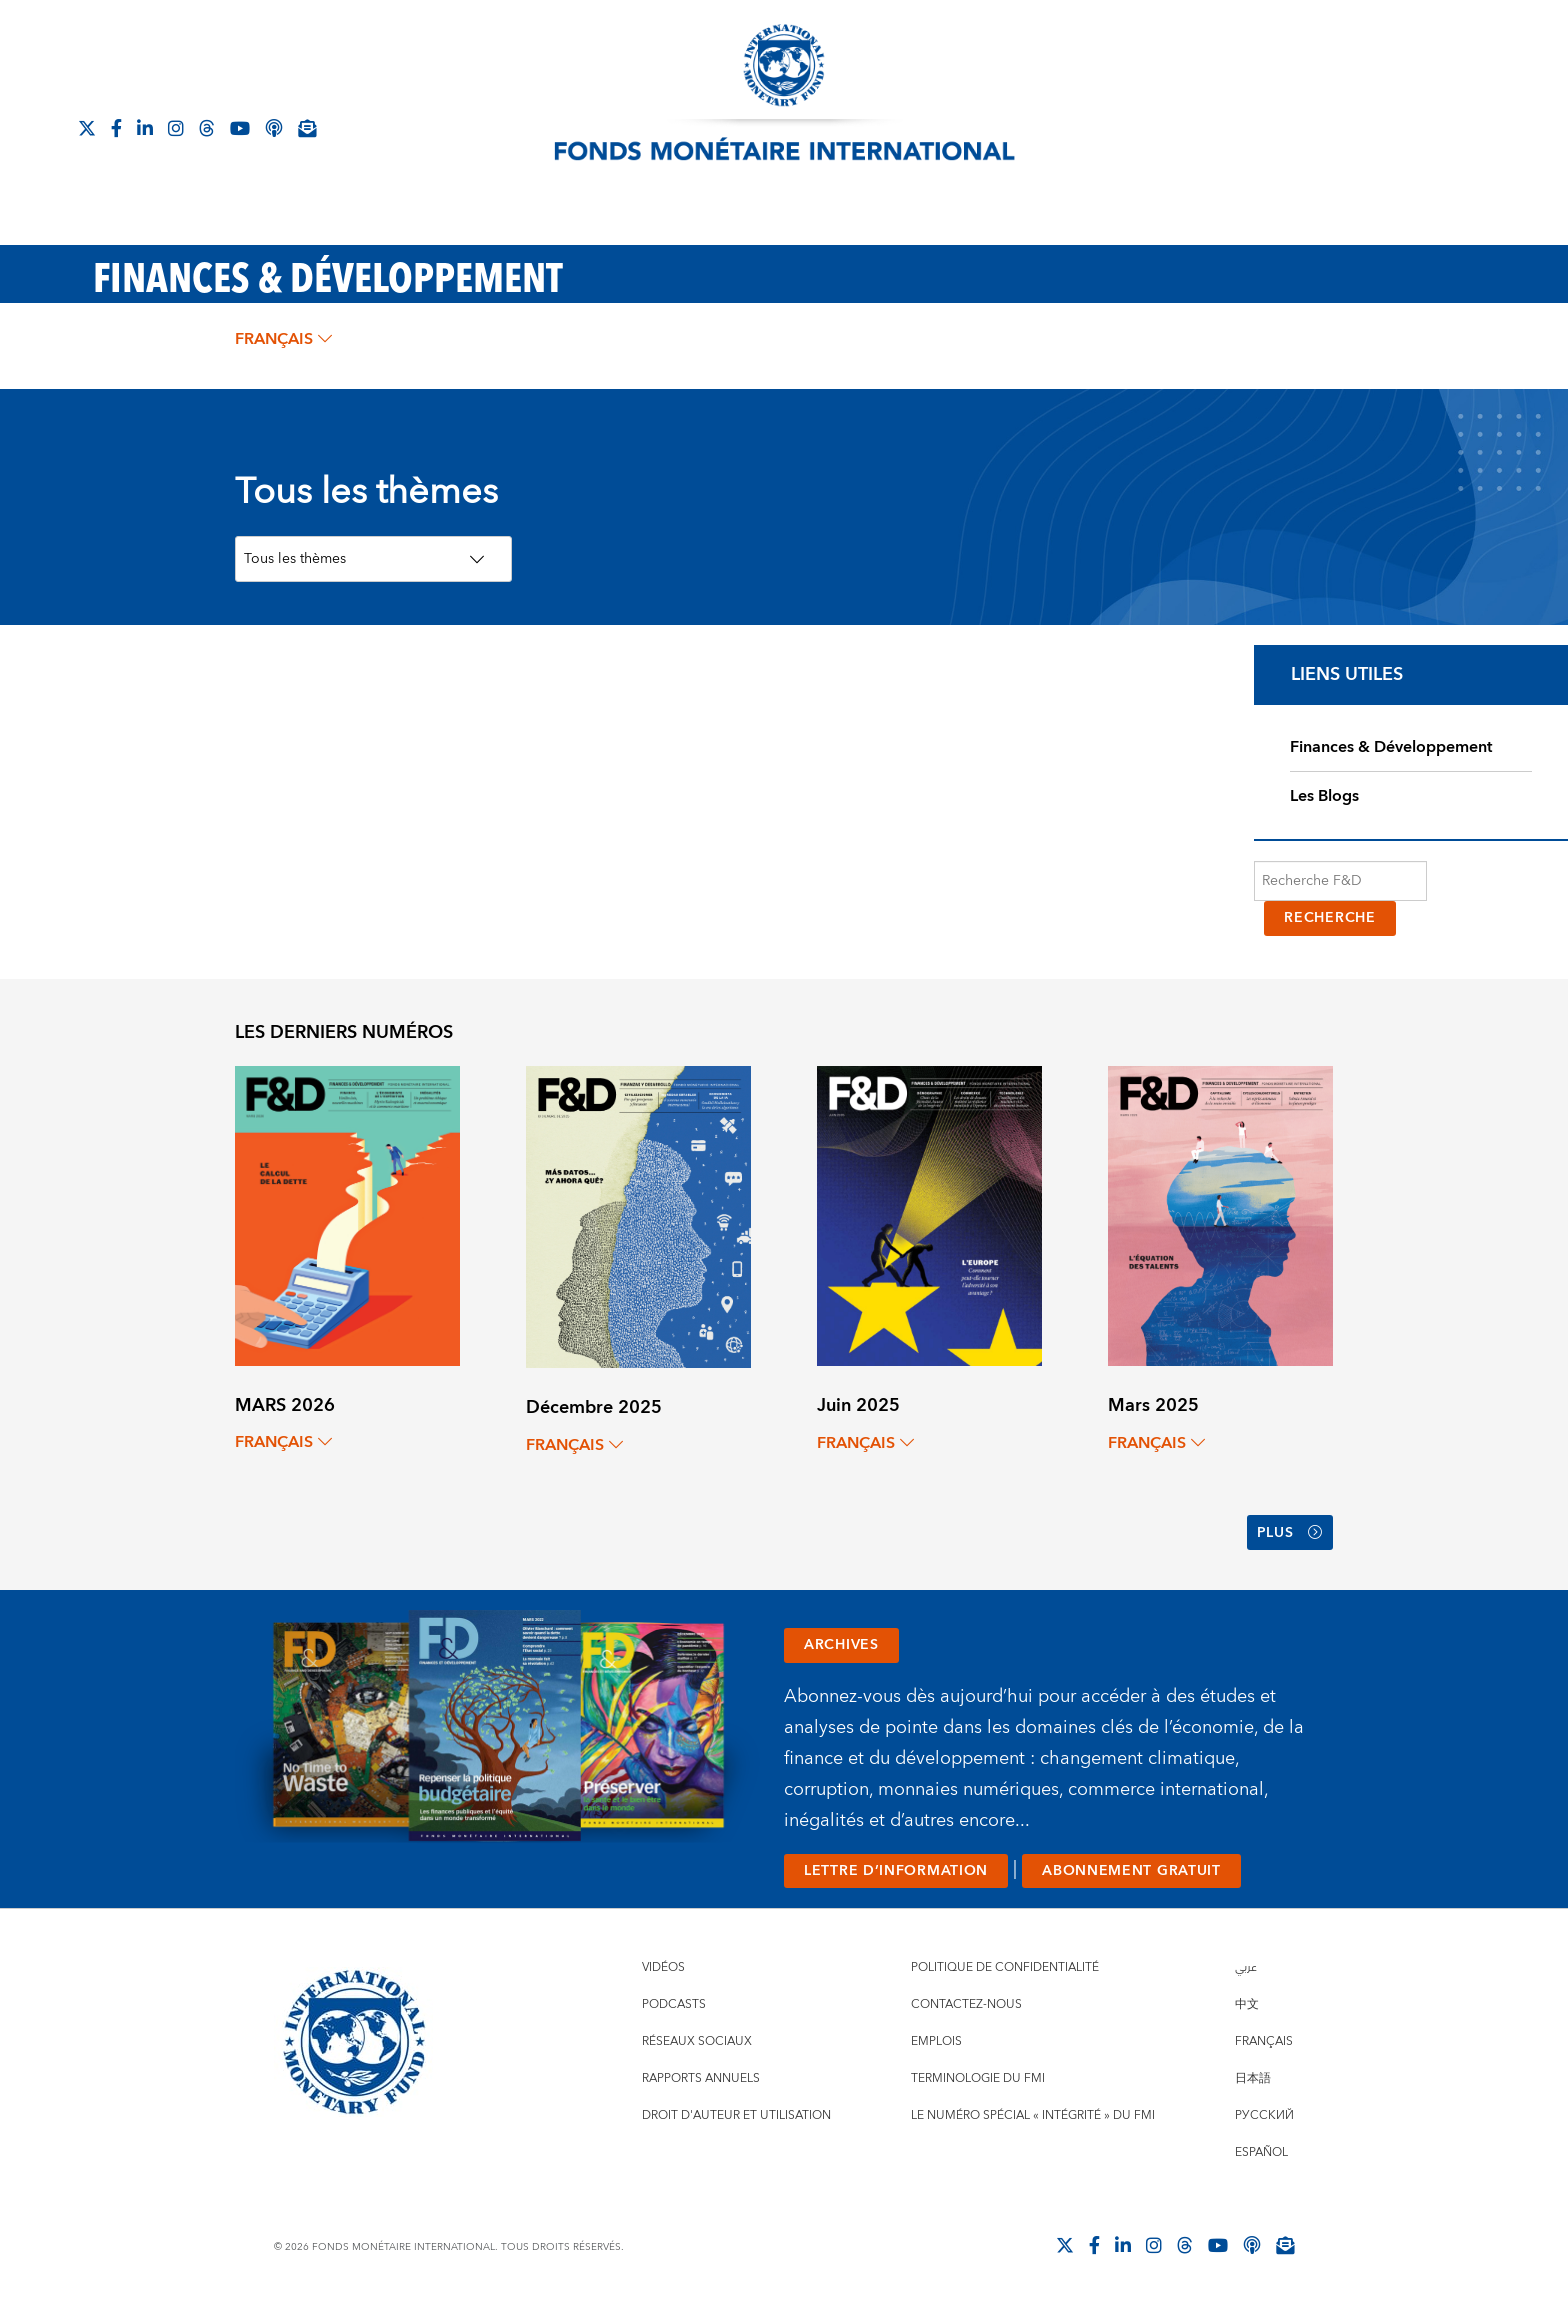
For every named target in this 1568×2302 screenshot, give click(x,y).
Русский (1264, 2115)
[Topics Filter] (373, 559)
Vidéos (663, 1967)
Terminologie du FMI (978, 2078)
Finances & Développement (1391, 747)
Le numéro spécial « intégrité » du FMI (1033, 2115)
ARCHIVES (841, 1645)
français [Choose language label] (283, 339)
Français (1264, 2041)
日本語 (1253, 2078)
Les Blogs (1324, 796)
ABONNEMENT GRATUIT (1131, 1871)
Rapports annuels (701, 2078)
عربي (1246, 1967)
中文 (1247, 2004)
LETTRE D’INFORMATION (896, 1871)
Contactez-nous (966, 2004)
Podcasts (674, 2004)
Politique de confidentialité (1005, 1967)
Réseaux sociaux (697, 2041)
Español (1261, 2152)
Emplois (936, 2041)
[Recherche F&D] (1340, 881)
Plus (1290, 1533)
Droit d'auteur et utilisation (736, 2115)
